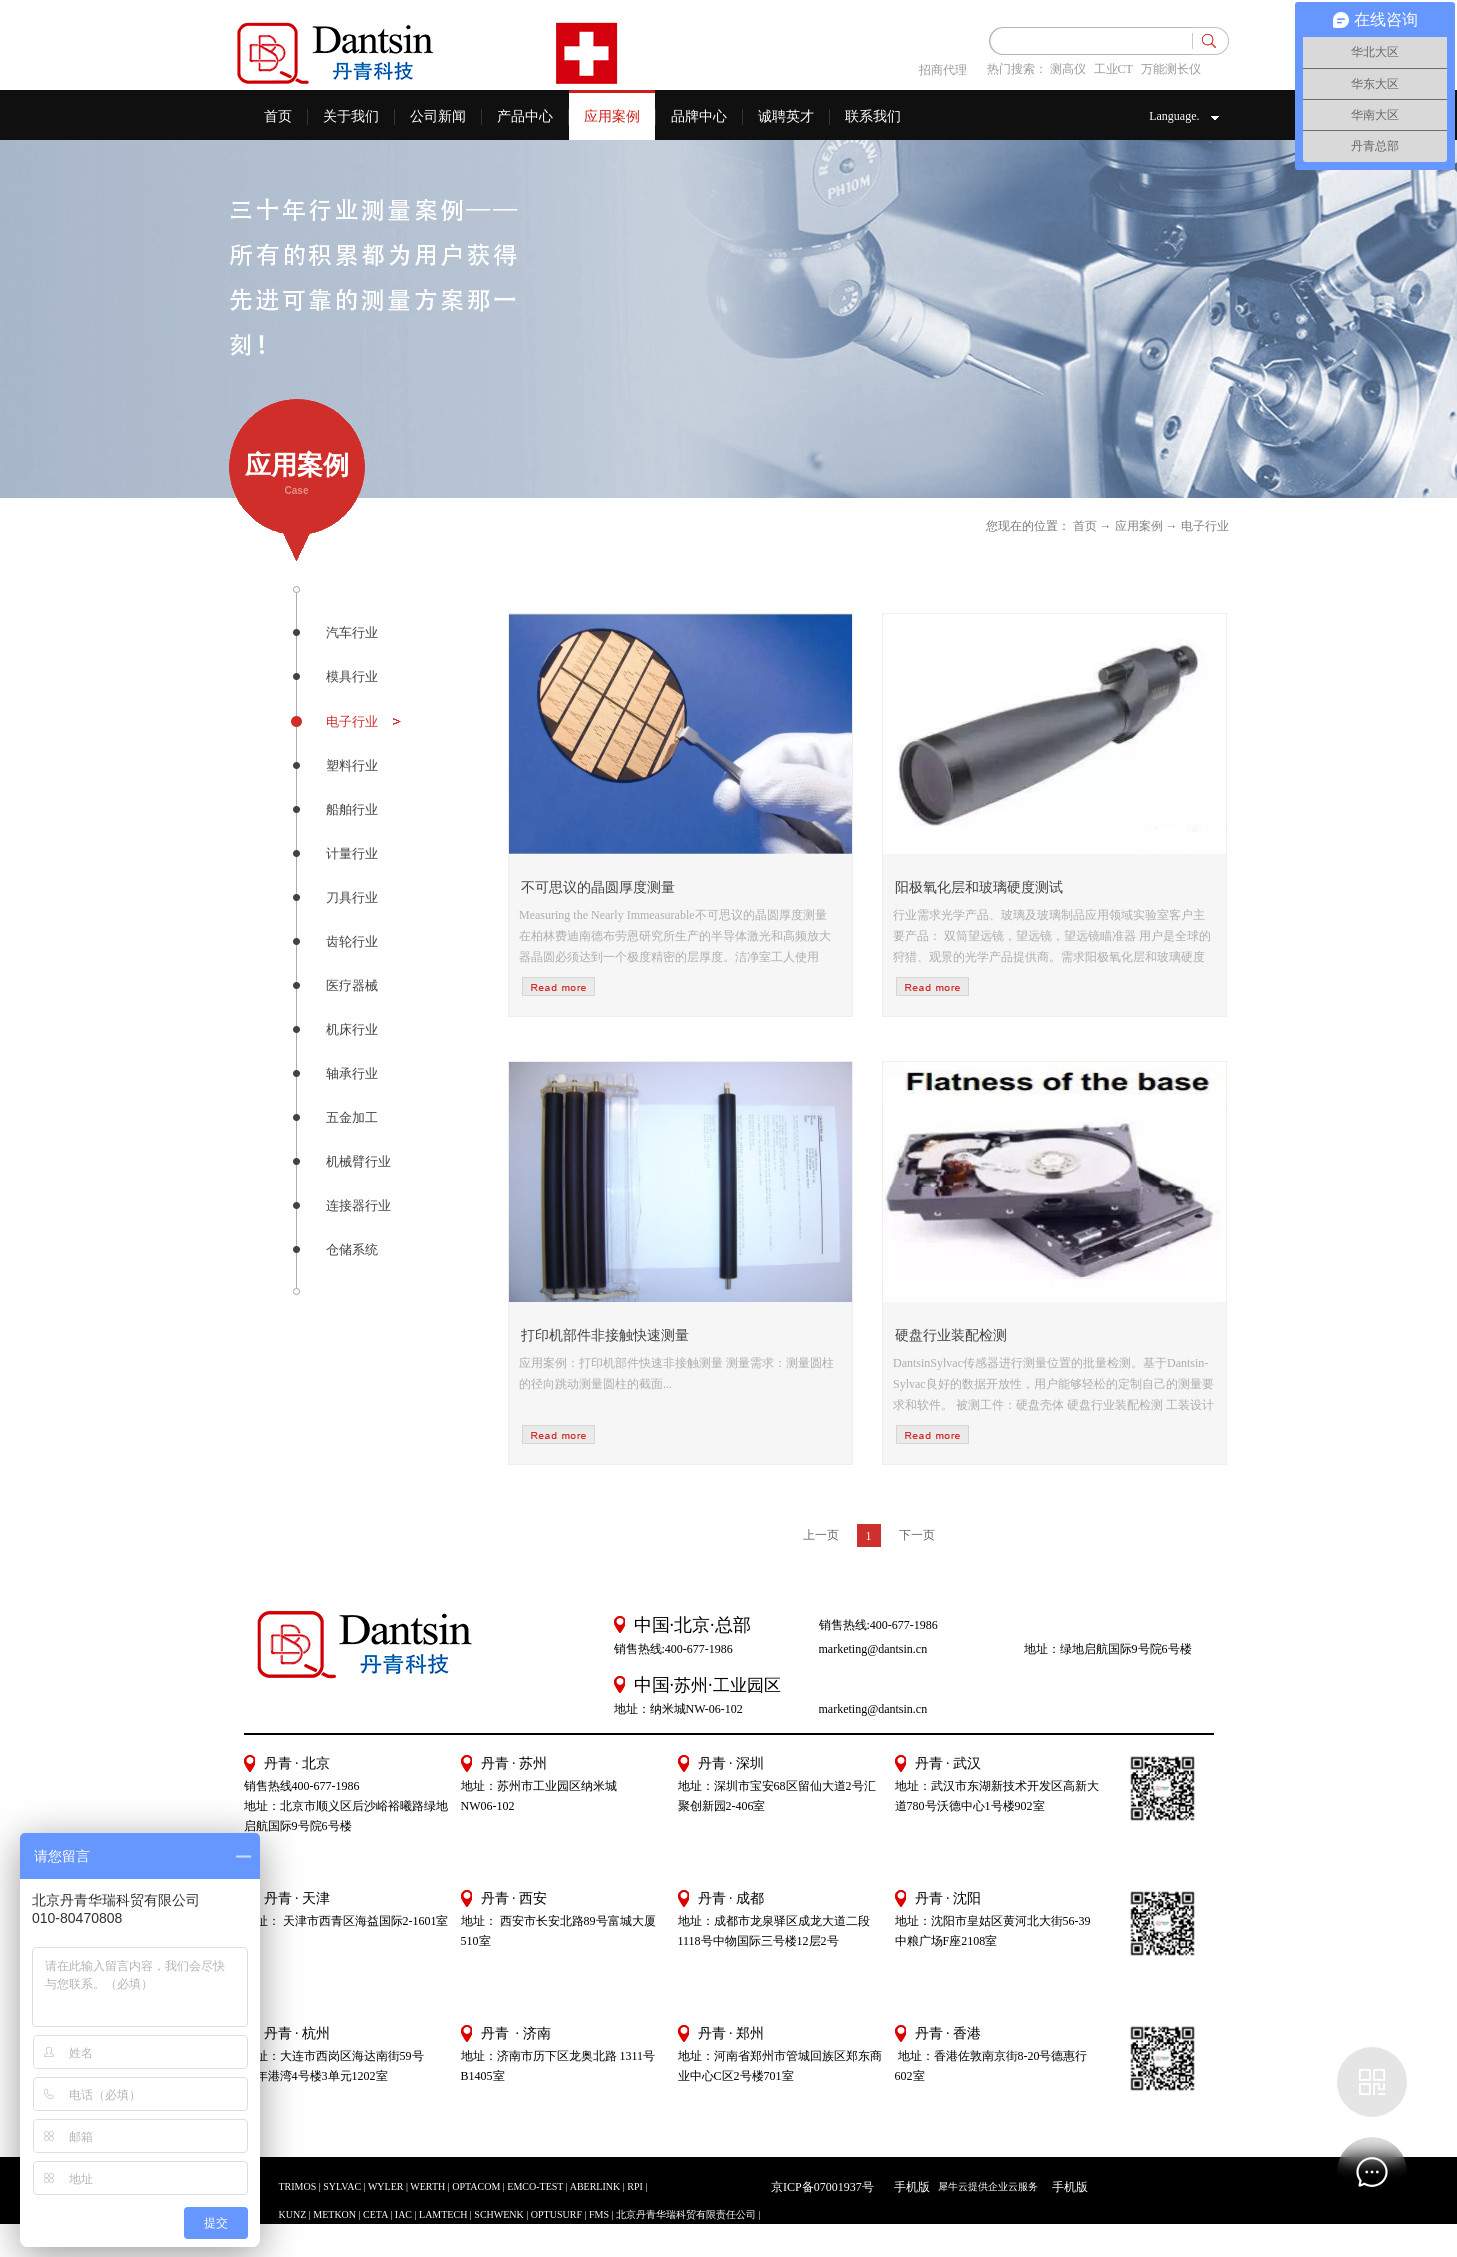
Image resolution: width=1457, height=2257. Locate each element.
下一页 (917, 1535)
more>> (558, 986)
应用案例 (1139, 526)
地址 (907, 1921)
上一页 (821, 1535)
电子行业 (1205, 526)
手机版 (909, 2187)
